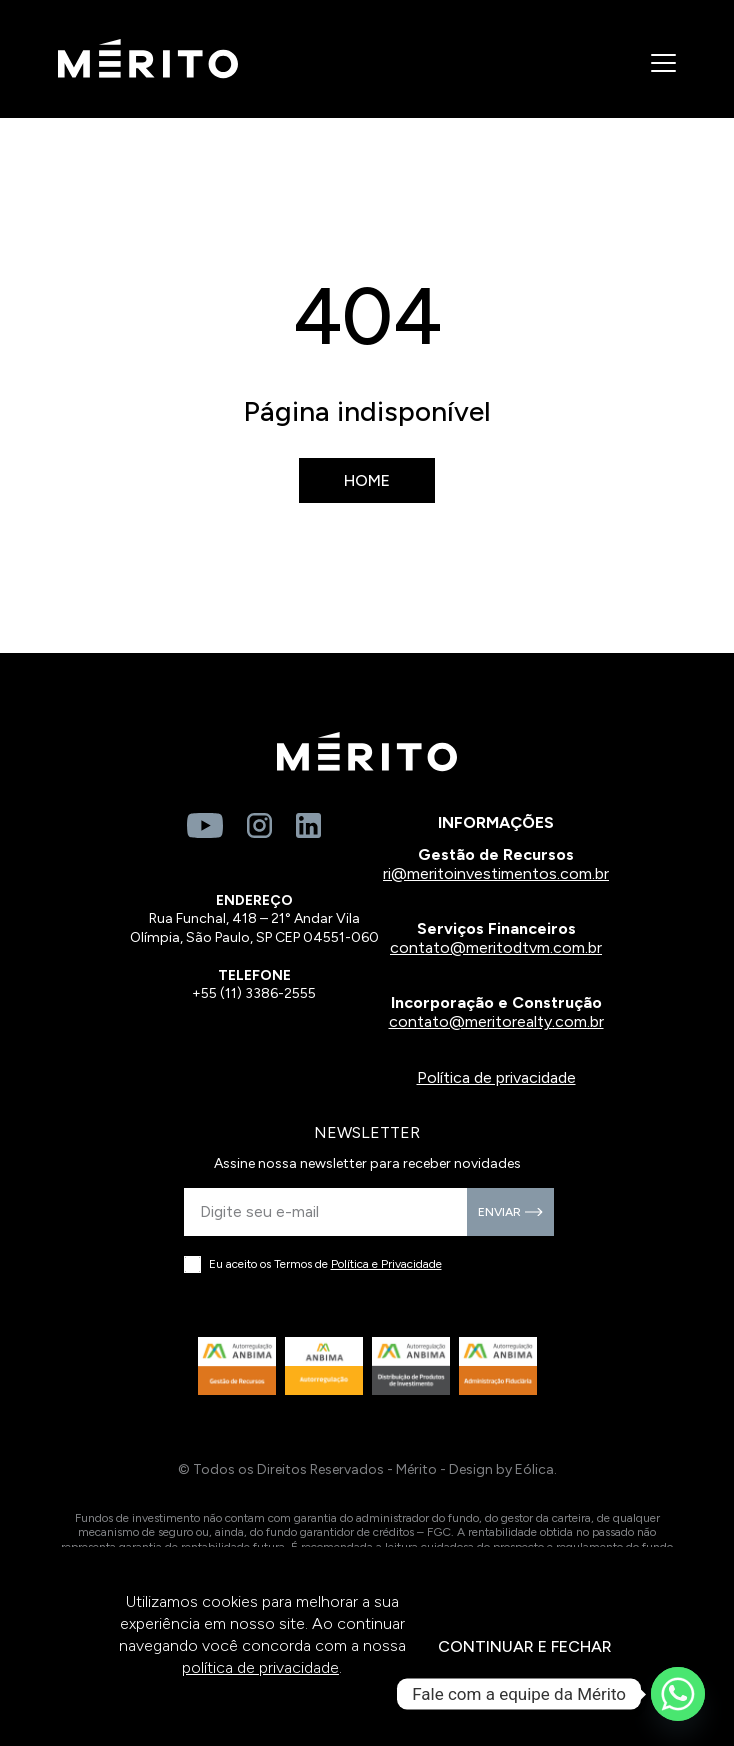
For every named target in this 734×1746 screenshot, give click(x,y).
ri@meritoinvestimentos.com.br (496, 873)
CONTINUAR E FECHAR (525, 1646)
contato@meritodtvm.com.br (496, 947)
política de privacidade (260, 1667)
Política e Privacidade (386, 1264)
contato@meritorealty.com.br (496, 1021)
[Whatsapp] (678, 1694)
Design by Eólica (501, 1469)
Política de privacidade (496, 1077)
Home (367, 480)
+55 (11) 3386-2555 (254, 993)
